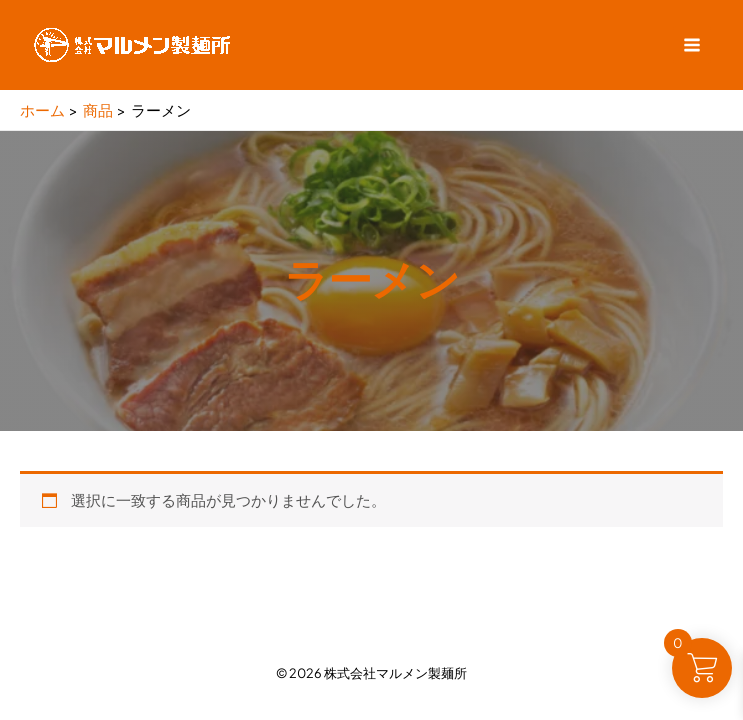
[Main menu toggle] (692, 45)
